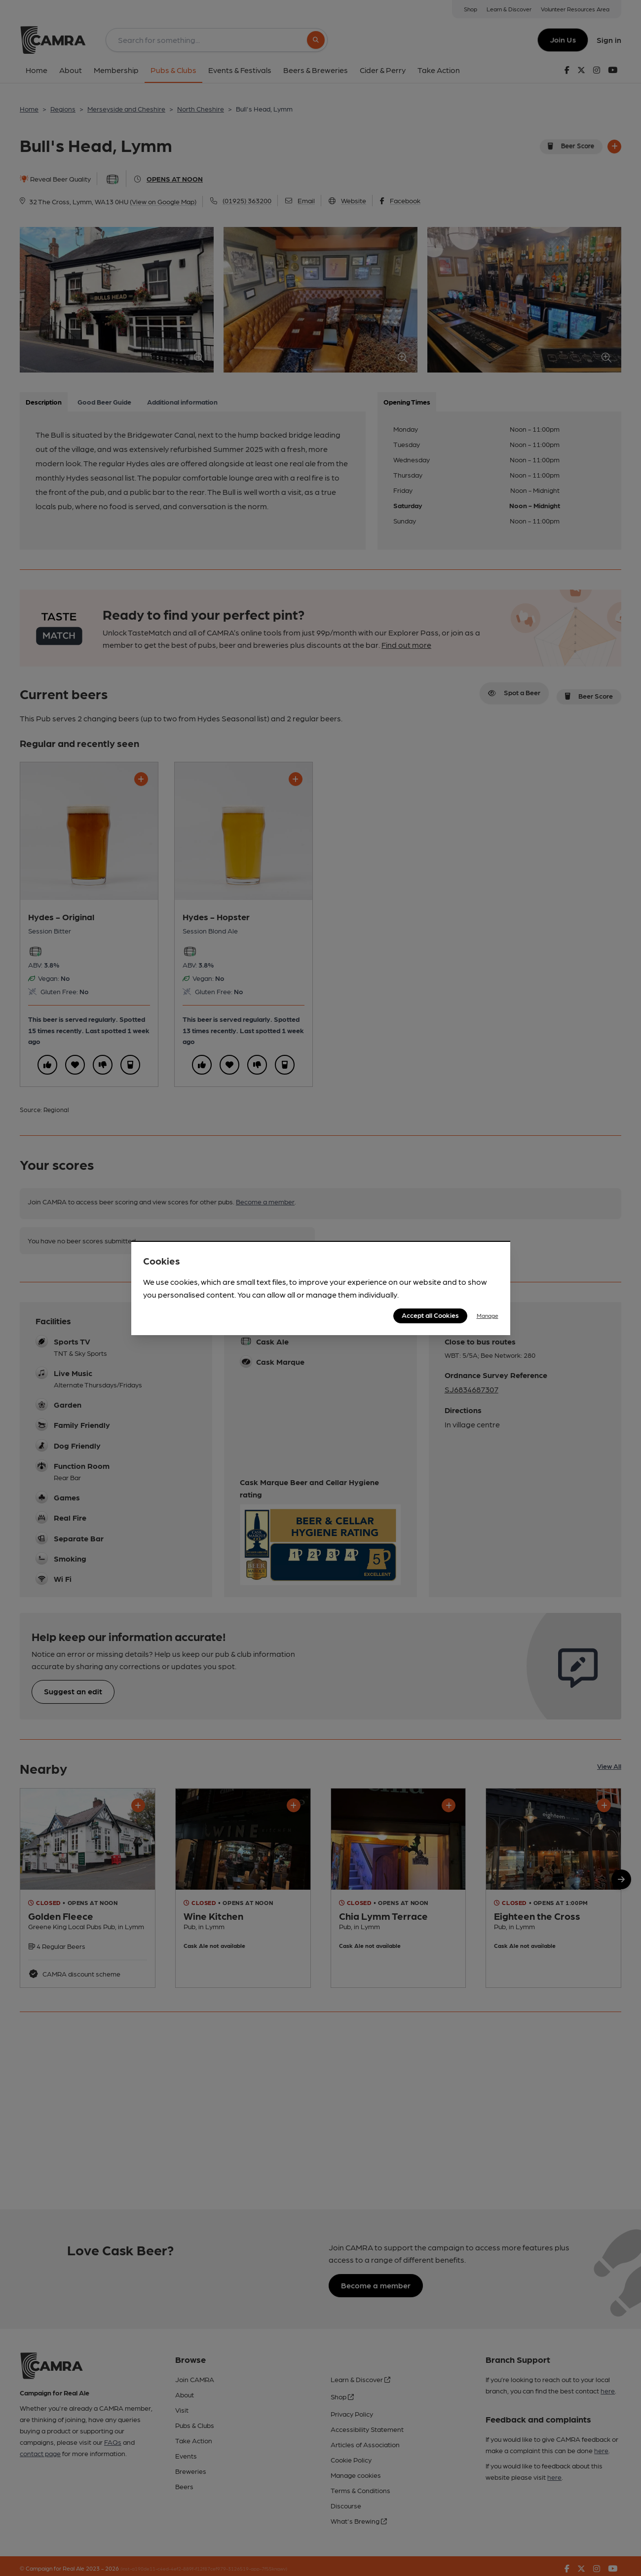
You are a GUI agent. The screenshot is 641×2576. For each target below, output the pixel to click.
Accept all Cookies (430, 1315)
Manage (487, 1315)
